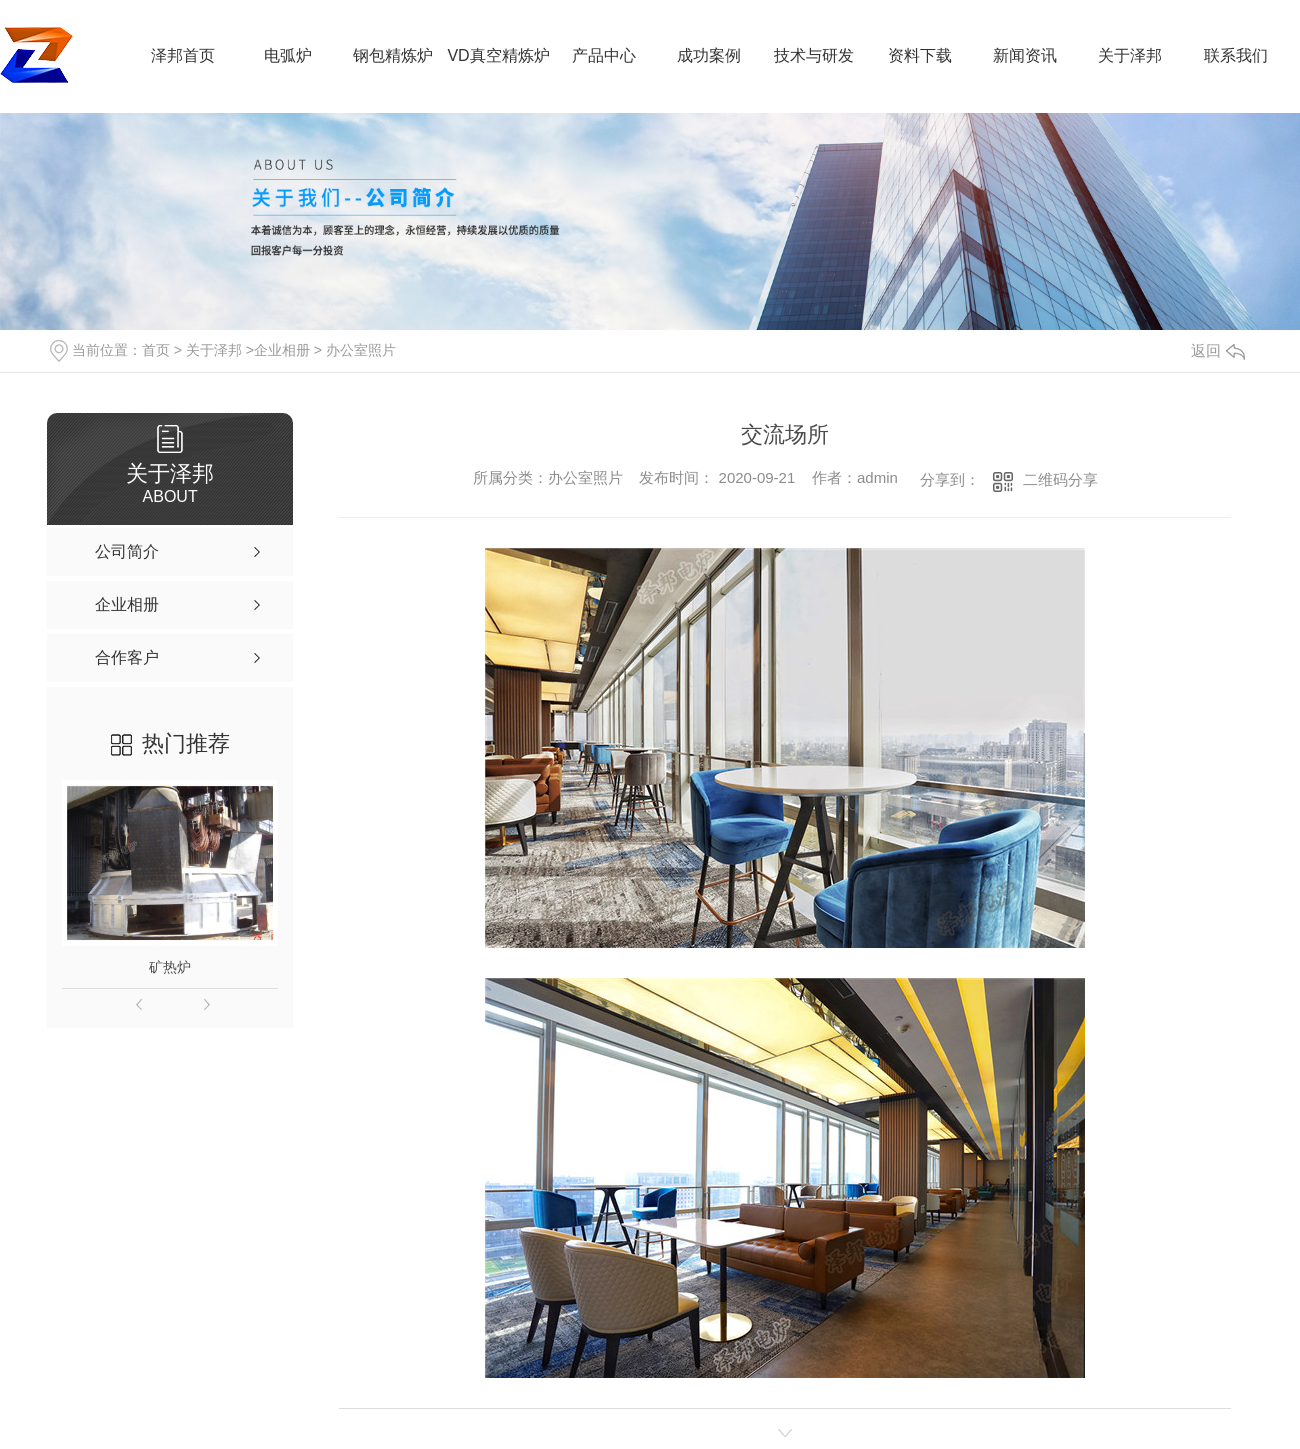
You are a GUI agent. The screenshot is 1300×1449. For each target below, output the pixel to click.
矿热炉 (170, 967)
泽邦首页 (183, 55)
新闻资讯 (1025, 55)
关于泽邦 (1130, 55)
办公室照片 (361, 350)
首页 (156, 350)
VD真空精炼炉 (498, 55)
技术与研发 (814, 55)
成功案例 (709, 55)
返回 (1218, 350)
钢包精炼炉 (393, 55)
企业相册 (282, 350)
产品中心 (604, 55)
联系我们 (1236, 55)
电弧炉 (288, 55)
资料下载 (920, 55)
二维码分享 (1060, 479)
